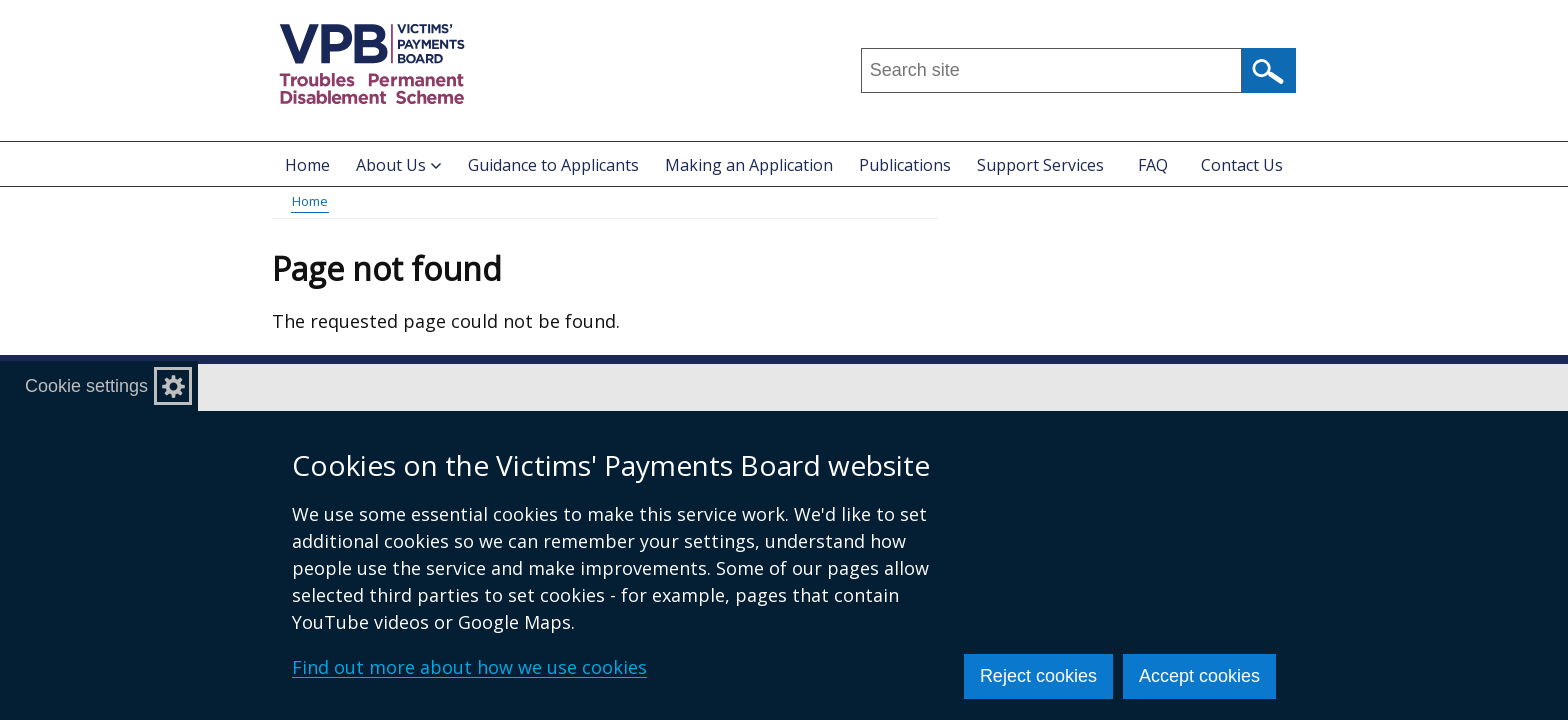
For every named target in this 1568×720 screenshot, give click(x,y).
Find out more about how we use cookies (469, 667)
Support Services (1040, 165)
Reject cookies (1038, 676)
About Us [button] (398, 165)
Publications (905, 165)
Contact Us (1242, 165)
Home (307, 165)
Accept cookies (1199, 676)
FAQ (1153, 165)
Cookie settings (86, 386)
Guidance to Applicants (553, 165)
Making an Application (749, 165)
